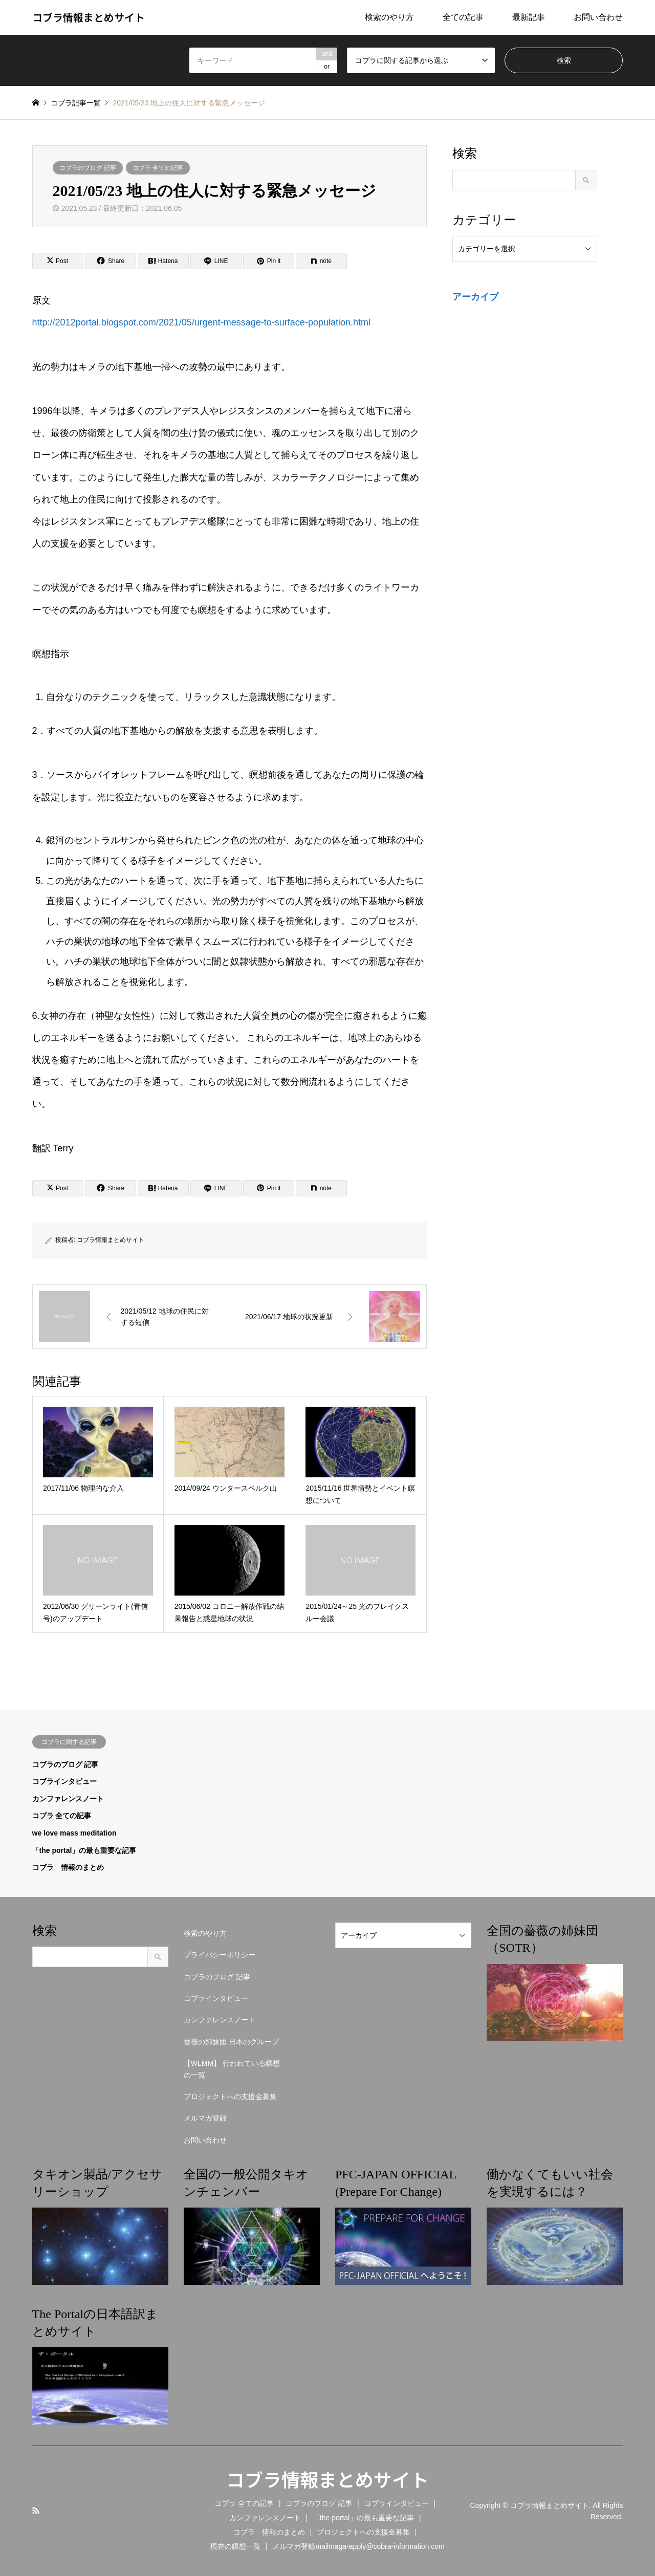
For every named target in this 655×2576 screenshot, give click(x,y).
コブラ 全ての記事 (158, 167)
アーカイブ (475, 297)
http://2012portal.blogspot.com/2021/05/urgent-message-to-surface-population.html (201, 322)
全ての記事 (463, 17)
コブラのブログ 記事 (87, 167)
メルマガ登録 (205, 2118)
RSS (35, 2510)
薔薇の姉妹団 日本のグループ (231, 2042)
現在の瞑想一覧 (235, 2546)
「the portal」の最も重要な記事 (84, 1850)
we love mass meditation (74, 1833)
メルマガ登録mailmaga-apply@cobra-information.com (358, 2546)
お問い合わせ (598, 17)
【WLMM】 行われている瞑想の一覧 (232, 2069)
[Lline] (216, 261)
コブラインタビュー (64, 1781)
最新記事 (528, 17)
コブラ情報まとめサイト (110, 1239)
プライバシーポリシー (219, 1955)
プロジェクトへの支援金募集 (230, 2096)
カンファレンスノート (68, 1799)
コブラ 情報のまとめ (68, 1867)
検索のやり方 (389, 17)
